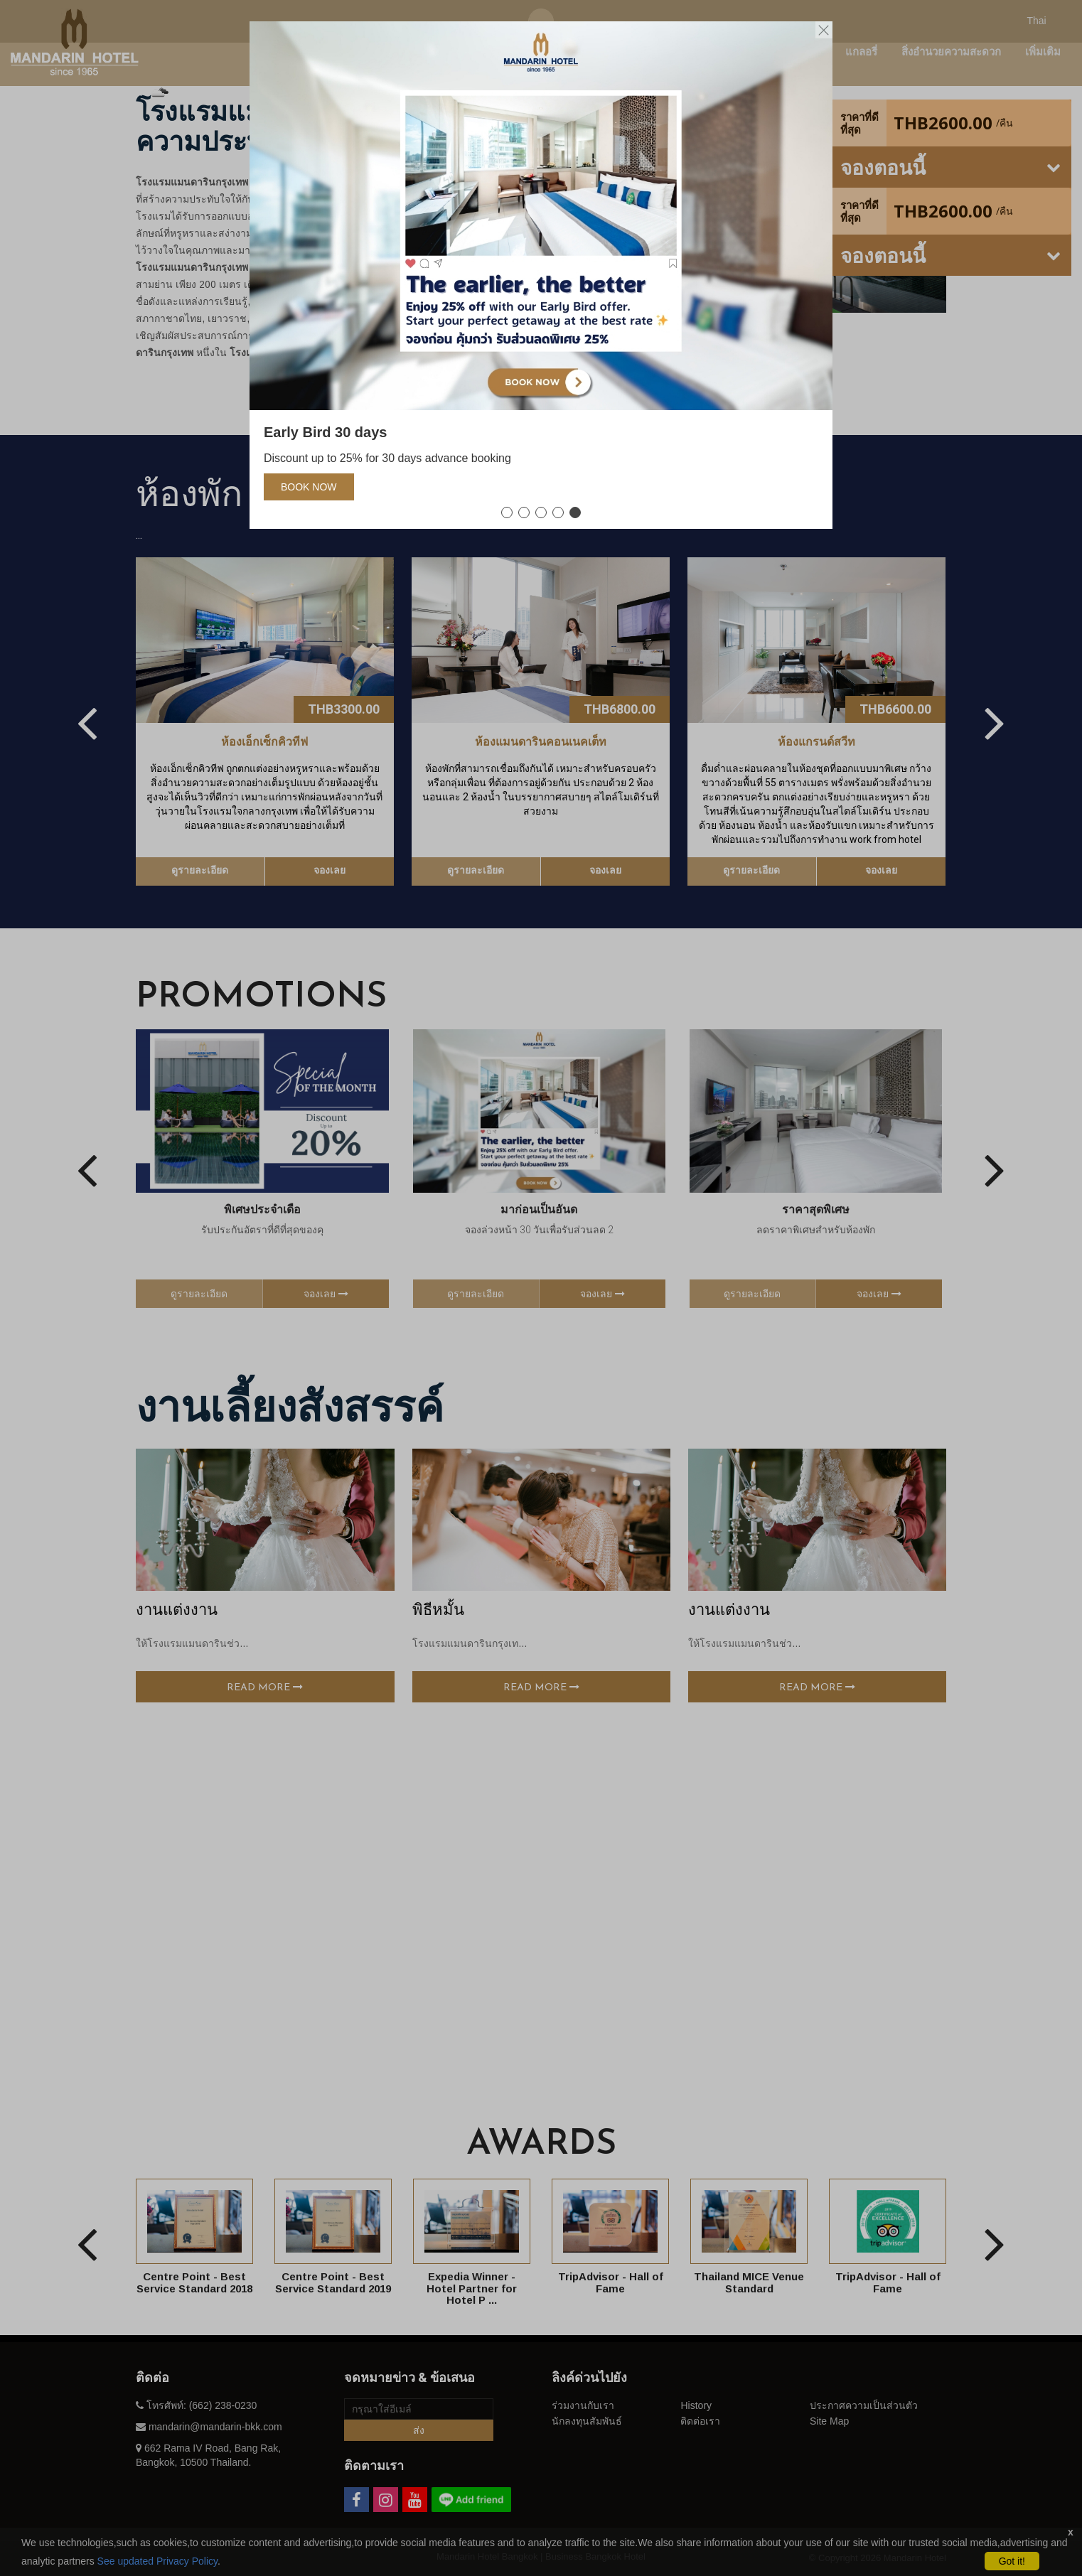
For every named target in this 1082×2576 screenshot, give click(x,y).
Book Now (309, 487)
